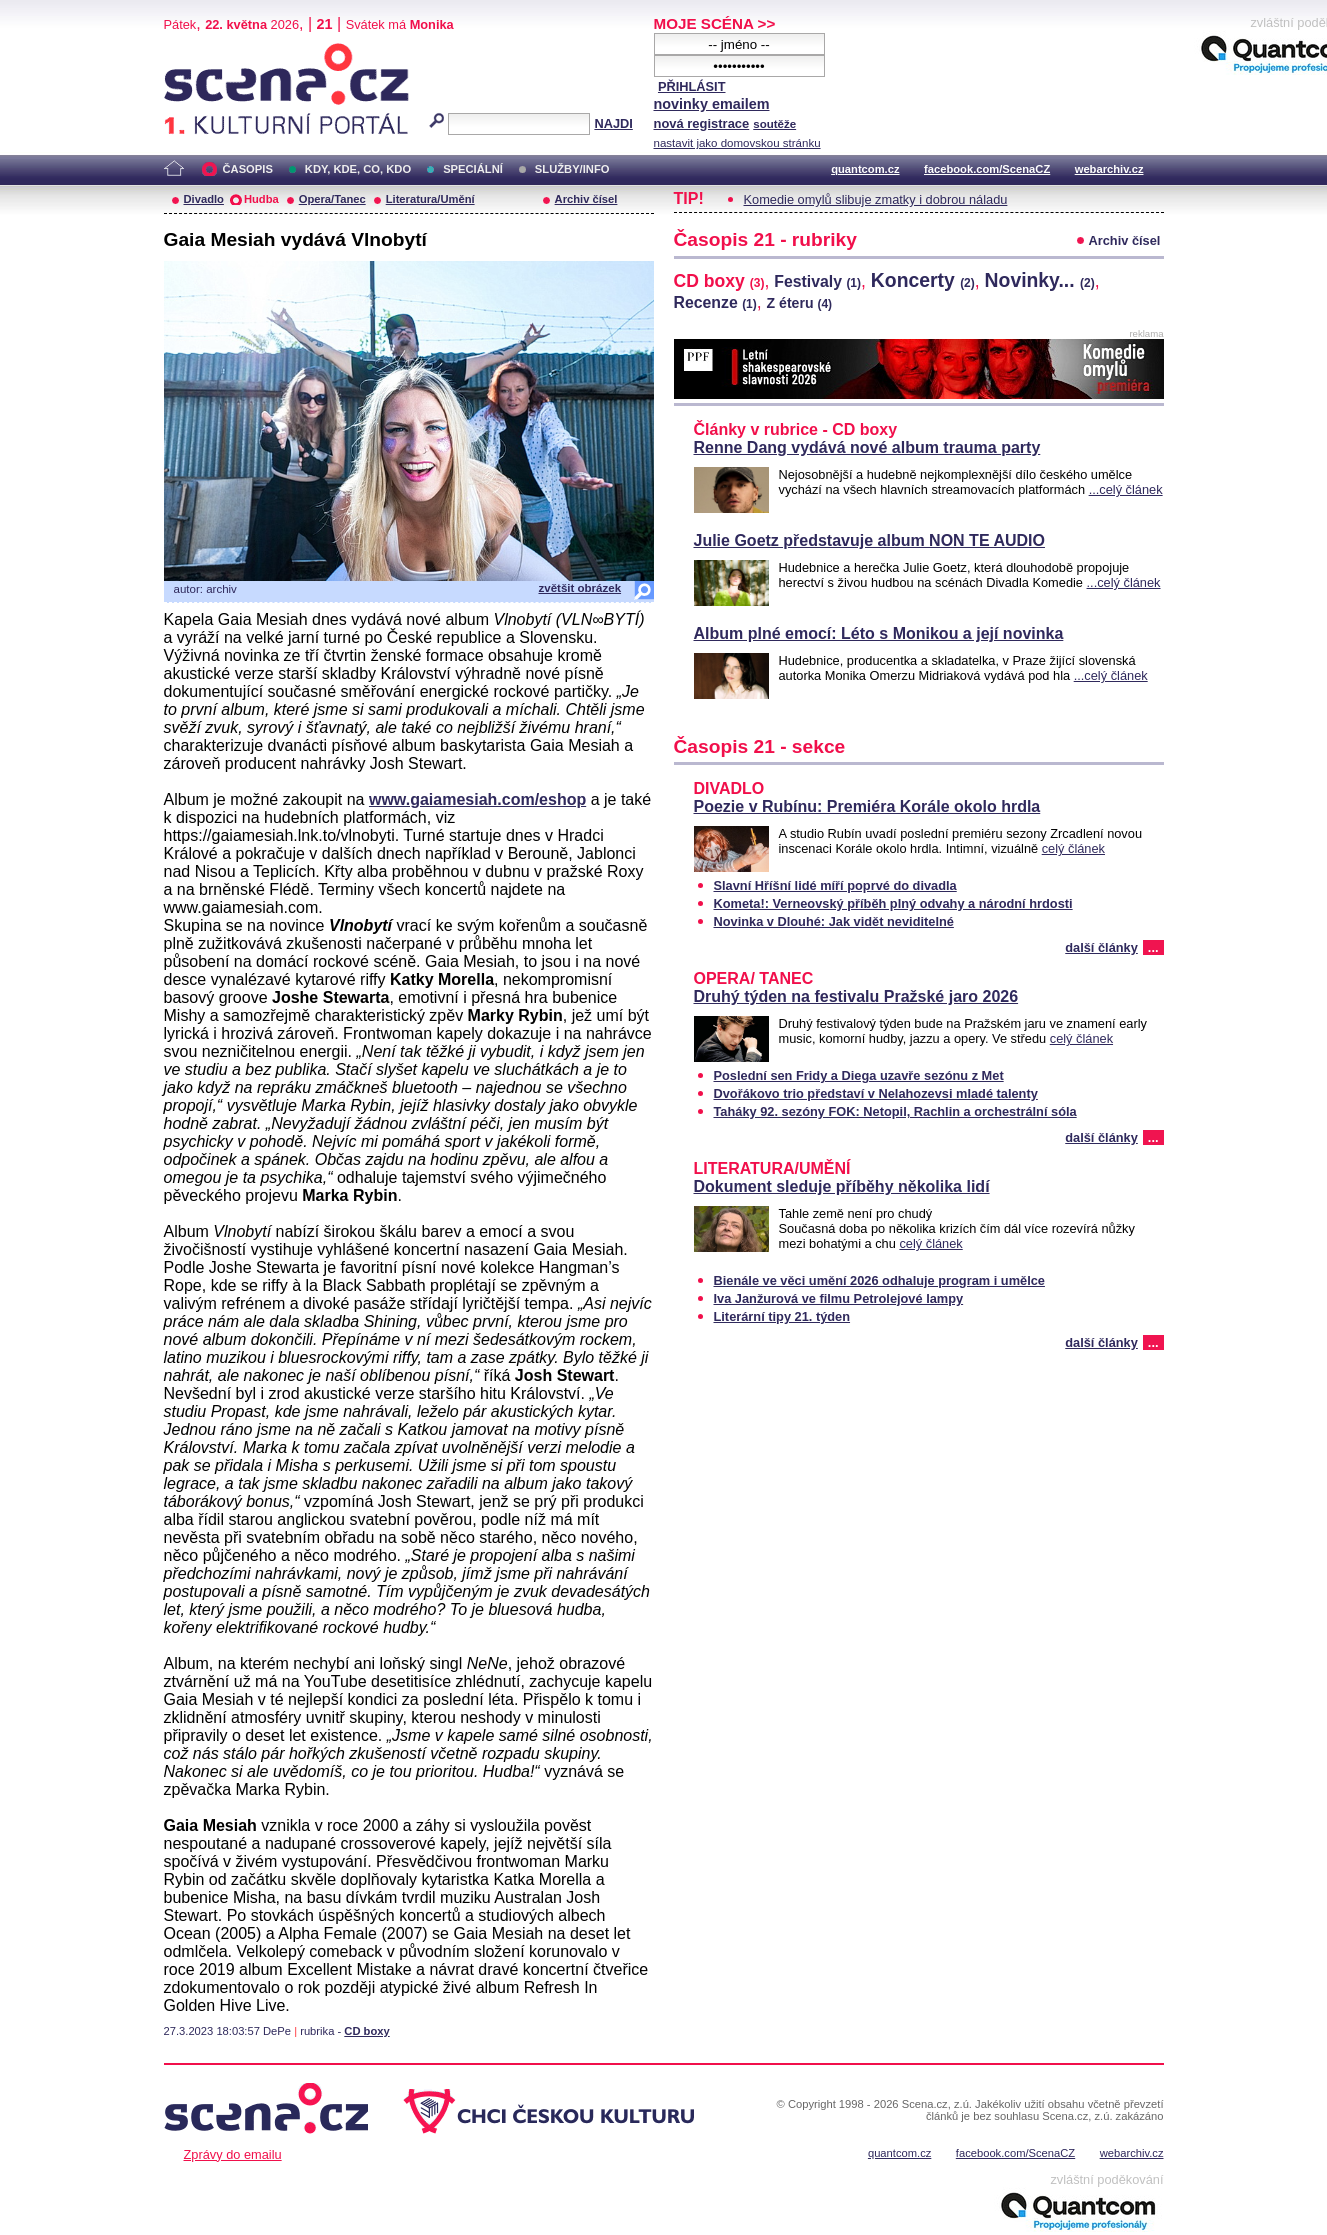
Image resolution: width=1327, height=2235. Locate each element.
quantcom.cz (865, 169)
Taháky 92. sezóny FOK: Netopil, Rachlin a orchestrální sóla (895, 1111)
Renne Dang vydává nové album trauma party (867, 447)
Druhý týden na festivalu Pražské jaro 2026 (856, 996)
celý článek (1073, 848)
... (1153, 947)
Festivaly (817, 281)
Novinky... (1040, 280)
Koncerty (923, 280)
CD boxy (366, 2031)
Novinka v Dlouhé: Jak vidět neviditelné (834, 921)
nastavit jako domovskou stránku (737, 143)
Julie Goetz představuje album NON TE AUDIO (869, 540)
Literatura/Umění (430, 199)
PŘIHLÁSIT (692, 86)
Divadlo (204, 199)
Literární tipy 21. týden (782, 1316)
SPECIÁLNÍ (473, 169)
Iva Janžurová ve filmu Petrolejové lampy (839, 1298)
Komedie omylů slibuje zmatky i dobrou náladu (876, 199)
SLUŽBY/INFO (572, 169)
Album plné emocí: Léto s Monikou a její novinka (879, 633)
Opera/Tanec (332, 199)
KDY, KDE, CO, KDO (358, 169)
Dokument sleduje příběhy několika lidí (842, 1186)
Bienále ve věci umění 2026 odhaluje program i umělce (879, 1280)
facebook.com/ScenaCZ (987, 169)
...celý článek (1126, 489)
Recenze (715, 302)
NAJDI (613, 123)
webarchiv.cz (1109, 169)
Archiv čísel (586, 199)
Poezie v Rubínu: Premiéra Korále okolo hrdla (867, 806)
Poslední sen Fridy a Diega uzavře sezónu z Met (859, 1075)
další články (1101, 947)
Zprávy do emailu (233, 2154)
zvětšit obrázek (580, 588)
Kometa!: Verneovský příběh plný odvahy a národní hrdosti (893, 903)
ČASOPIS (248, 169)
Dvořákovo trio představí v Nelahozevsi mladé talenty (876, 1093)
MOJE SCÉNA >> (715, 23)
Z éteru (800, 303)
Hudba (261, 199)
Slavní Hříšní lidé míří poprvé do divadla (835, 885)
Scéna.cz (198, 51)
